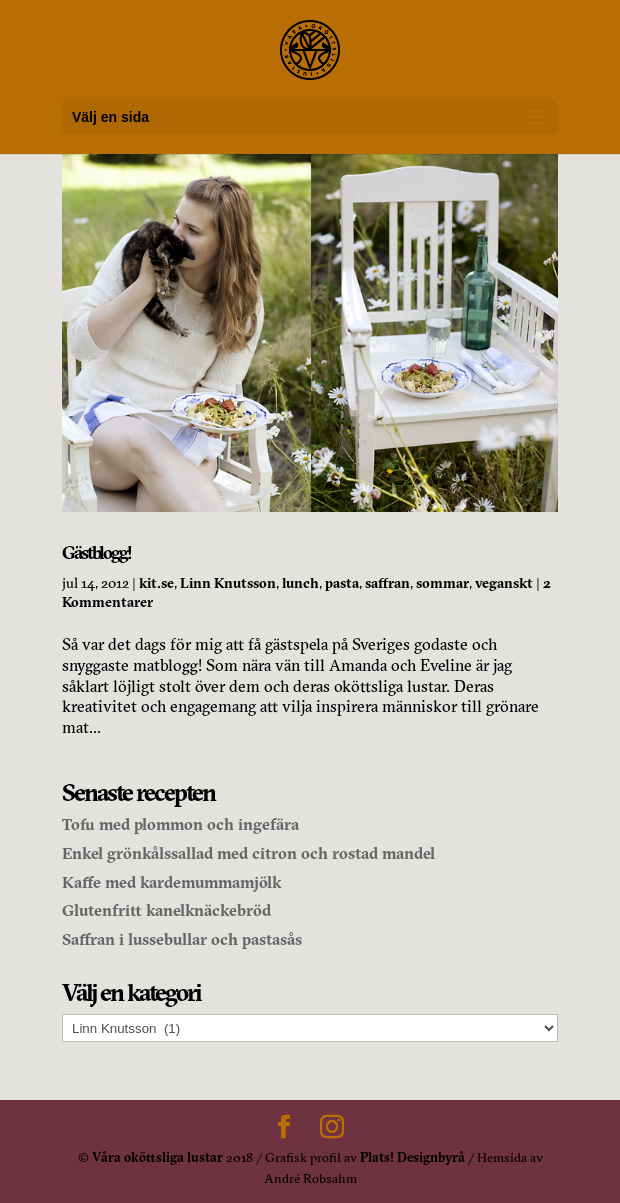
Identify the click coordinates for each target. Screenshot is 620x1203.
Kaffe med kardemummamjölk (171, 882)
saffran (387, 583)
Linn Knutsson (228, 583)
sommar (442, 583)
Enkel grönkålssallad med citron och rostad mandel (248, 853)
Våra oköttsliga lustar (157, 1157)
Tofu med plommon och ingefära (180, 824)
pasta (342, 583)
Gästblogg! (96, 552)
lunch (300, 583)
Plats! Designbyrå (412, 1157)
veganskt (504, 583)
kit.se (156, 583)
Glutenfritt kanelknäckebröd (166, 910)
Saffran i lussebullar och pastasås (182, 939)
